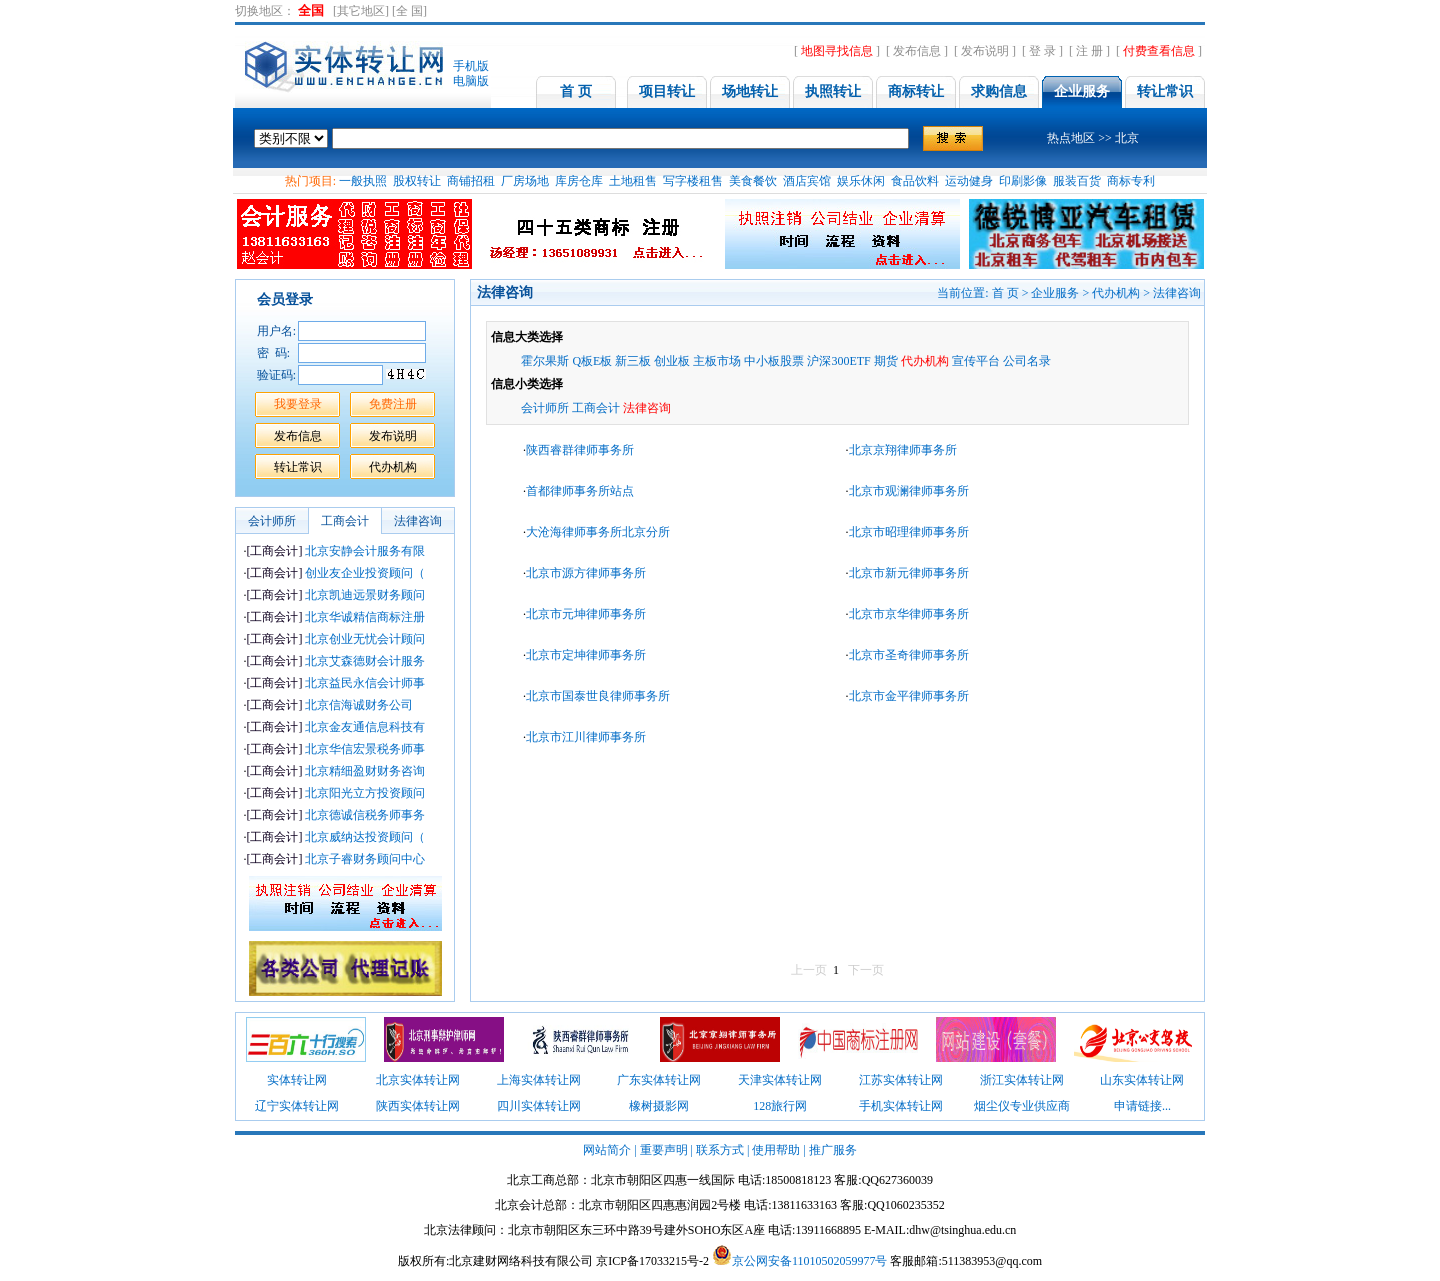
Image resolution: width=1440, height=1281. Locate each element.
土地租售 (633, 181)
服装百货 (1077, 181)
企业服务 (1055, 293)
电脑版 (471, 81)
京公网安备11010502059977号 (810, 1261)
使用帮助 (776, 1150)
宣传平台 (976, 361)
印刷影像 (1023, 181)
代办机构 (1116, 293)
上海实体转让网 (539, 1080)
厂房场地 (525, 181)
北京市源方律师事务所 (586, 573)
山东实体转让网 (1142, 1080)
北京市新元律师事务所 (910, 573)
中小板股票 (774, 361)
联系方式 (720, 1150)
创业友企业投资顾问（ (335, 573)
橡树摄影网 (659, 1106)
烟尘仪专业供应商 (1022, 1106)
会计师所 (545, 408)
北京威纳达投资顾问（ (335, 837)
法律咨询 (1177, 293)
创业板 (672, 361)
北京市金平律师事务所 (909, 696)
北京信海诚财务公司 (329, 705)
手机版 (471, 66)
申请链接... (1142, 1106)
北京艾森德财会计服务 (335, 661)
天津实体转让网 (780, 1080)
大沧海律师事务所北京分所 (599, 532)
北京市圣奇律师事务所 (910, 655)
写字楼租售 (693, 181)
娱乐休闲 (861, 181)
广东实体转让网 (659, 1080)
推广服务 (833, 1150)
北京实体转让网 (418, 1080)
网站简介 (607, 1150)
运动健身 (969, 181)
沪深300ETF (838, 361)
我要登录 (298, 404)
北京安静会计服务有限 (335, 551)
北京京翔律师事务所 (903, 450)
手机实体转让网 (901, 1106)
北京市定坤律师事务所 (587, 655)
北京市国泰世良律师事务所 (598, 696)
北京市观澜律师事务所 (909, 491)
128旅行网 (780, 1106)
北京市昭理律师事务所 (909, 532)
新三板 (633, 361)
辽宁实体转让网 (297, 1106)
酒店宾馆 (807, 181)
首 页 (1005, 293)
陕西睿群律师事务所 (580, 450)
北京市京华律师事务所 (910, 614)
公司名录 (1027, 361)
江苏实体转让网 (901, 1080)
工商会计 (596, 408)
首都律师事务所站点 (580, 491)
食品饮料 (915, 181)
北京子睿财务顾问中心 (335, 859)
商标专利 (1131, 181)
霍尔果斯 (545, 361)
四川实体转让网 (539, 1106)
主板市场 (717, 361)
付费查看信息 (1159, 51)
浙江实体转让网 (1022, 1080)
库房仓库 (579, 181)
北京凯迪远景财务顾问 (335, 595)
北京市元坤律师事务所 (586, 614)
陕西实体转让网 (418, 1106)
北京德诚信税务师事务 (335, 815)
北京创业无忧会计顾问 (335, 639)
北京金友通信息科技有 (335, 727)
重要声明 (664, 1150)
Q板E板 (592, 361)
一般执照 (363, 181)
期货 (886, 361)
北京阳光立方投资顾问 (335, 793)
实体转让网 (297, 1080)
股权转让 (417, 181)
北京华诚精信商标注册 (335, 617)
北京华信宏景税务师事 (335, 749)
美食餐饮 (753, 181)
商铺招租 (471, 181)
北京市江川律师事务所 (586, 737)
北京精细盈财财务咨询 (335, 771)
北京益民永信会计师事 (335, 683)
